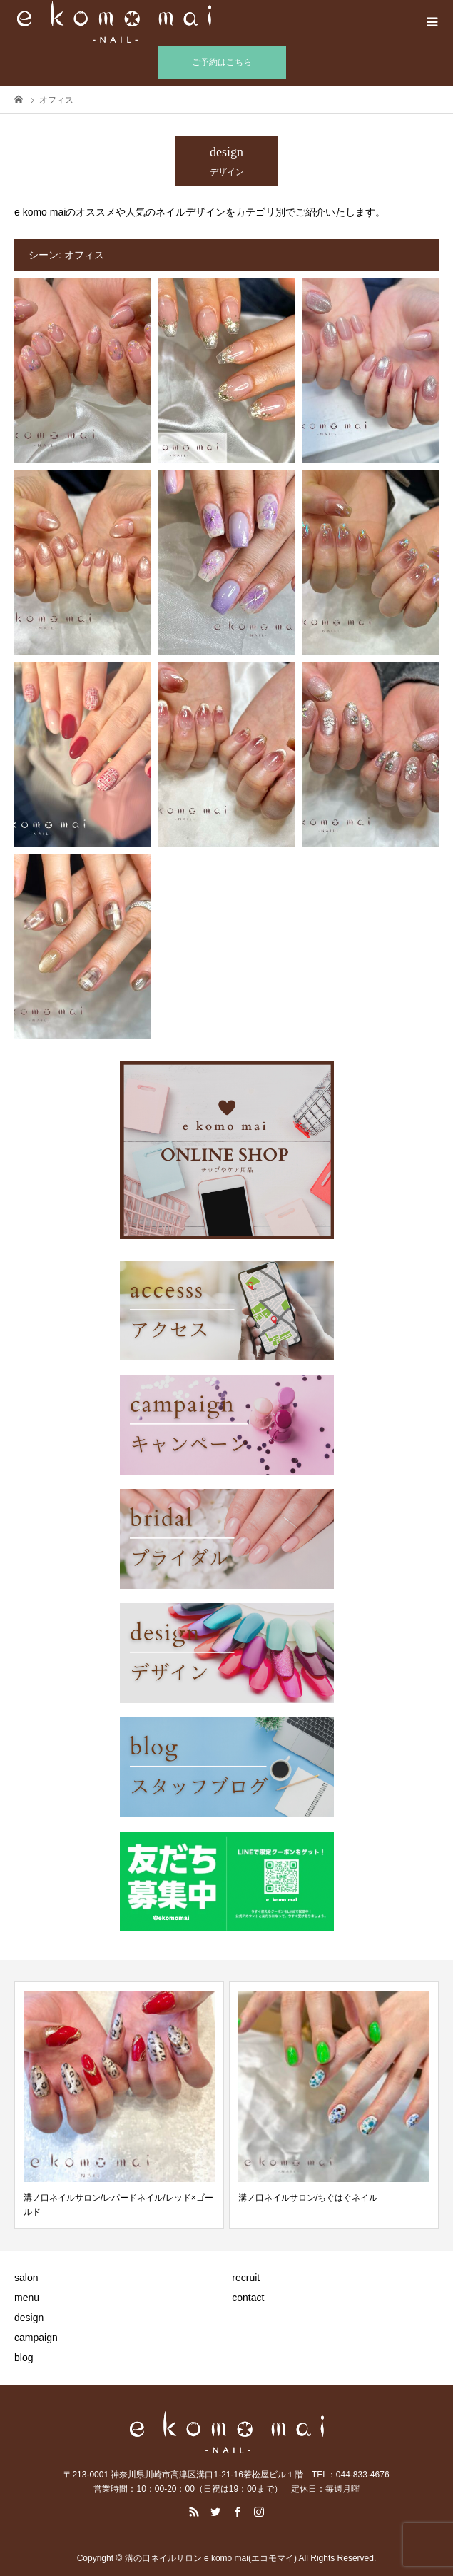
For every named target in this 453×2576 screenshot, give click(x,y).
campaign (36, 2337)
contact (248, 2297)
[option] (119, 2105)
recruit (246, 2277)
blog (23, 2357)
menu (26, 2297)
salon (26, 2277)
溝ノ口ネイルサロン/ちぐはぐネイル (307, 2198)
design (29, 2317)
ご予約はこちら (222, 62)
